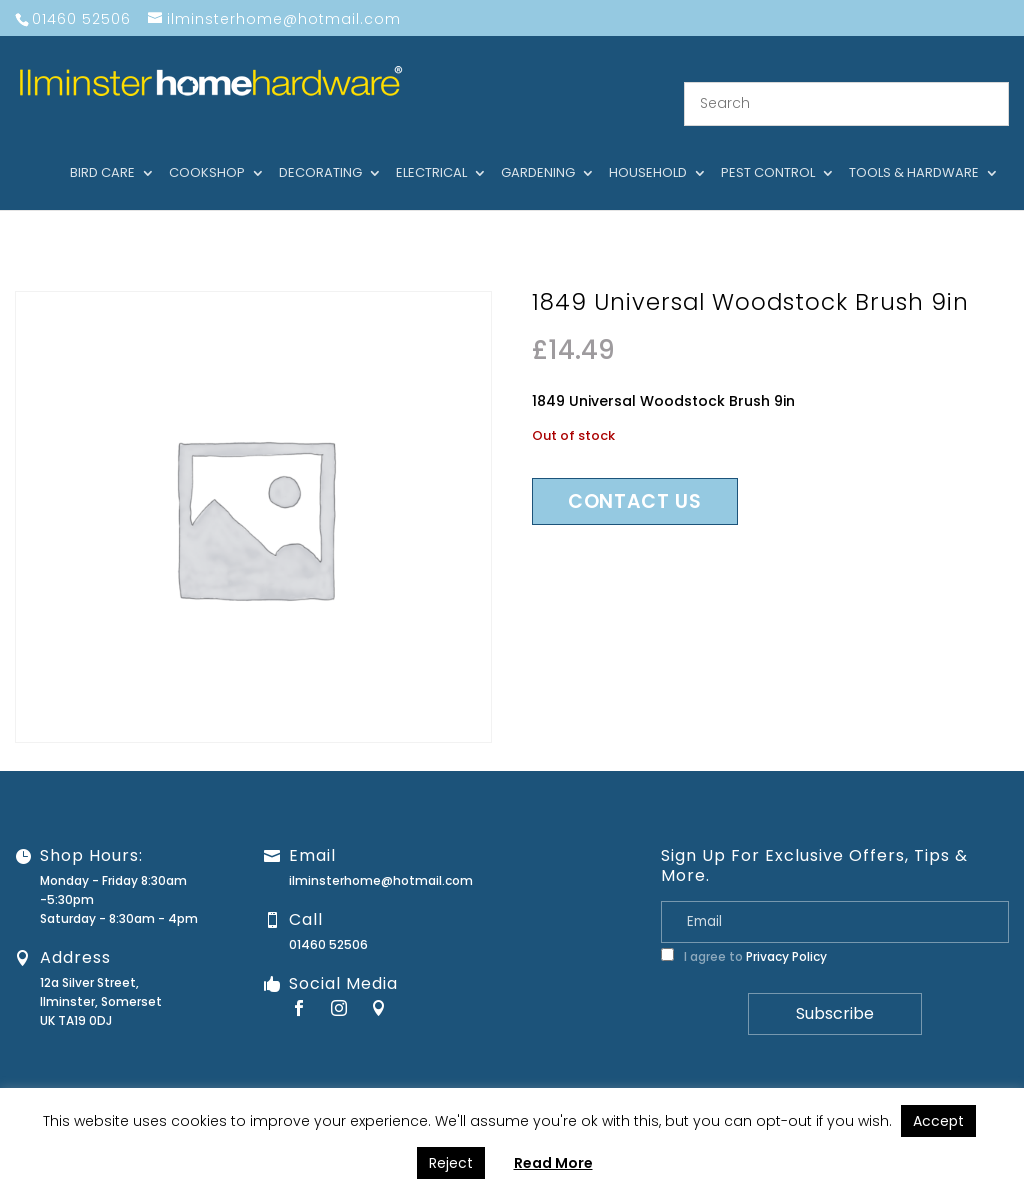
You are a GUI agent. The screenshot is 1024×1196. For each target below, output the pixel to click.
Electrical (431, 149)
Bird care (102, 149)
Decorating (320, 149)
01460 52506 (328, 919)
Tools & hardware (914, 149)
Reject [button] (451, 1163)
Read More (553, 1163)
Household (648, 149)
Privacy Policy (786, 931)
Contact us (635, 476)
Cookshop (207, 149)
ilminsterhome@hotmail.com (381, 855)
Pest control (768, 149)
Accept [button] (938, 1121)
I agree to (744, 931)
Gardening (538, 149)
